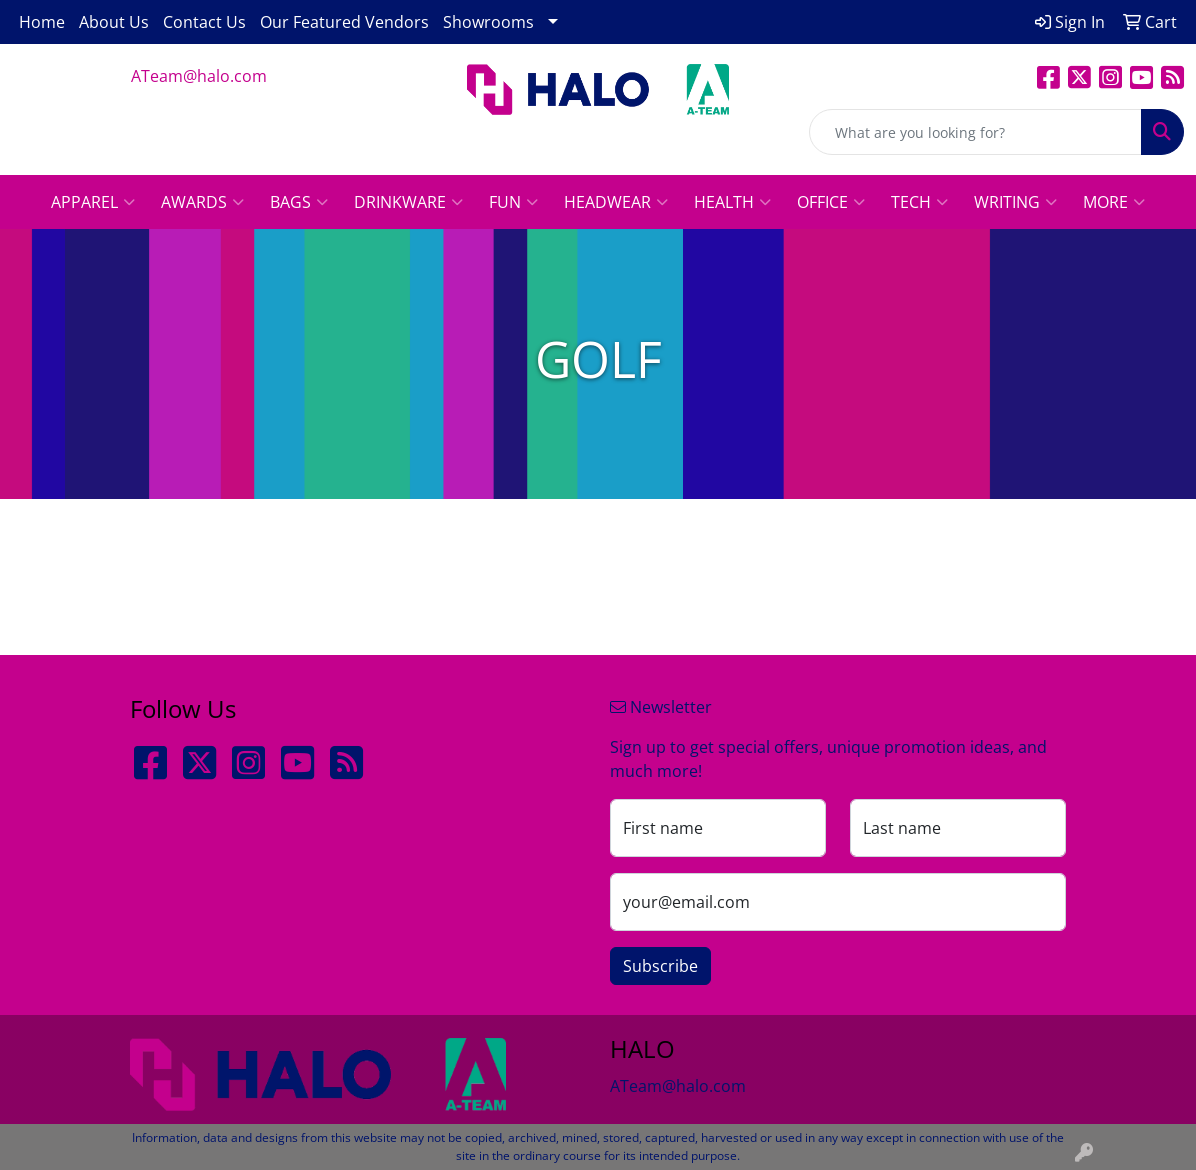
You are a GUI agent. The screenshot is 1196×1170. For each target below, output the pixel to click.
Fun (513, 202)
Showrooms (488, 22)
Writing (1015, 202)
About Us (114, 22)
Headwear (616, 202)
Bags (299, 202)
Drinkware (408, 202)
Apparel (93, 202)
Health (732, 202)
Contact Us (204, 22)
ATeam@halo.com (199, 76)
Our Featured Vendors (344, 22)
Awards (202, 202)
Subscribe (660, 966)
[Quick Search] (975, 132)
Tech (919, 202)
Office (831, 202)
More (1114, 202)
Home (42, 22)
